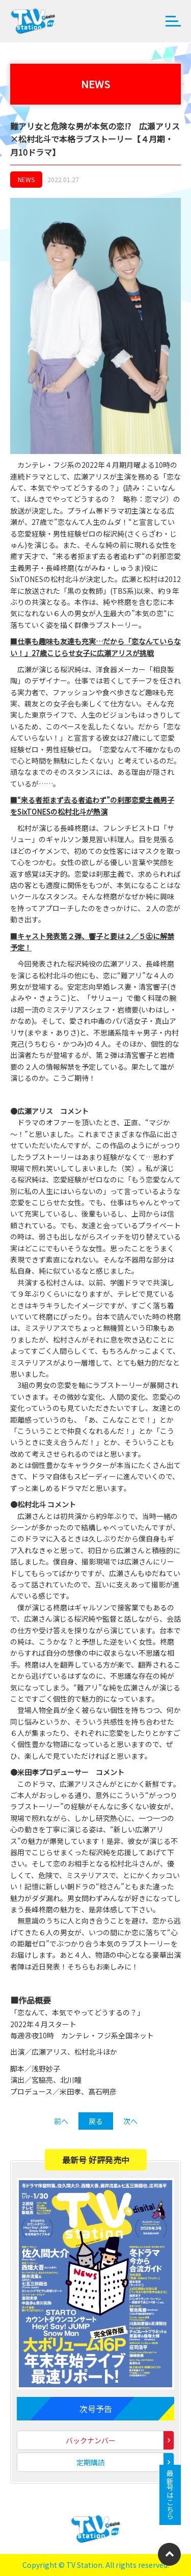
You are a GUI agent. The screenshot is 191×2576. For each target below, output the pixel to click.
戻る (96, 2121)
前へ (61, 2121)
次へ (130, 2121)
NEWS (26, 179)
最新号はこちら (170, 2495)
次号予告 (95, 2409)
